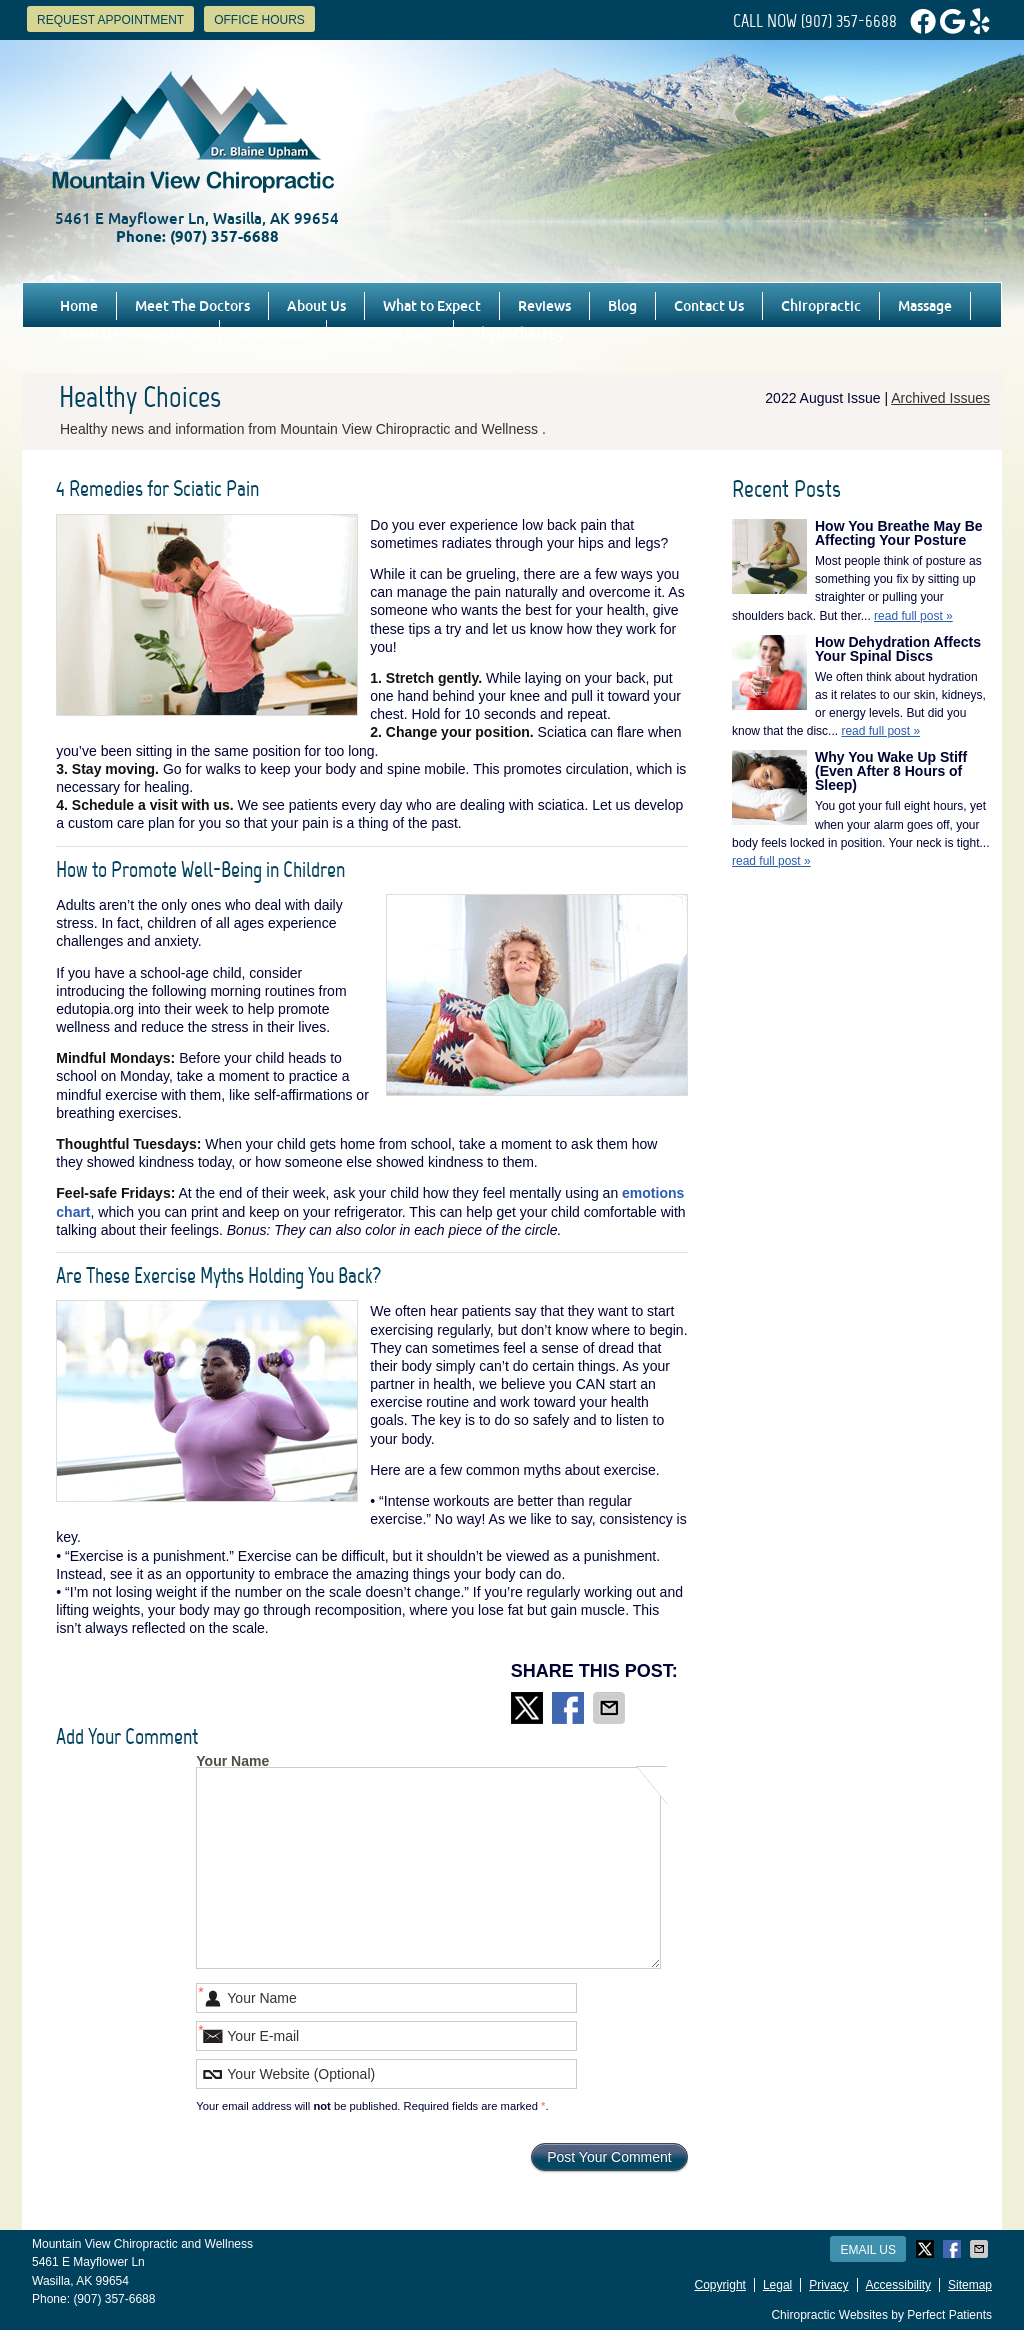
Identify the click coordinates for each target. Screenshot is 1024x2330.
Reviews (544, 306)
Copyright (720, 2285)
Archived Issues (940, 398)
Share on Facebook (570, 1708)
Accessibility (898, 2285)
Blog (622, 306)
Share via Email (611, 1708)
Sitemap (970, 2285)
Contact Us (709, 306)
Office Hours (259, 20)
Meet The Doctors (192, 306)
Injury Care (273, 334)
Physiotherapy (518, 334)
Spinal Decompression (130, 334)
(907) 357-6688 (849, 21)
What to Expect (432, 306)
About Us (316, 306)
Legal (777, 2285)
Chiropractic (821, 306)
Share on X (529, 1708)
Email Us (868, 2250)
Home (79, 306)
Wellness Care (390, 334)
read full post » (913, 616)
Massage (925, 306)
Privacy (828, 2285)
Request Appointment (110, 20)
